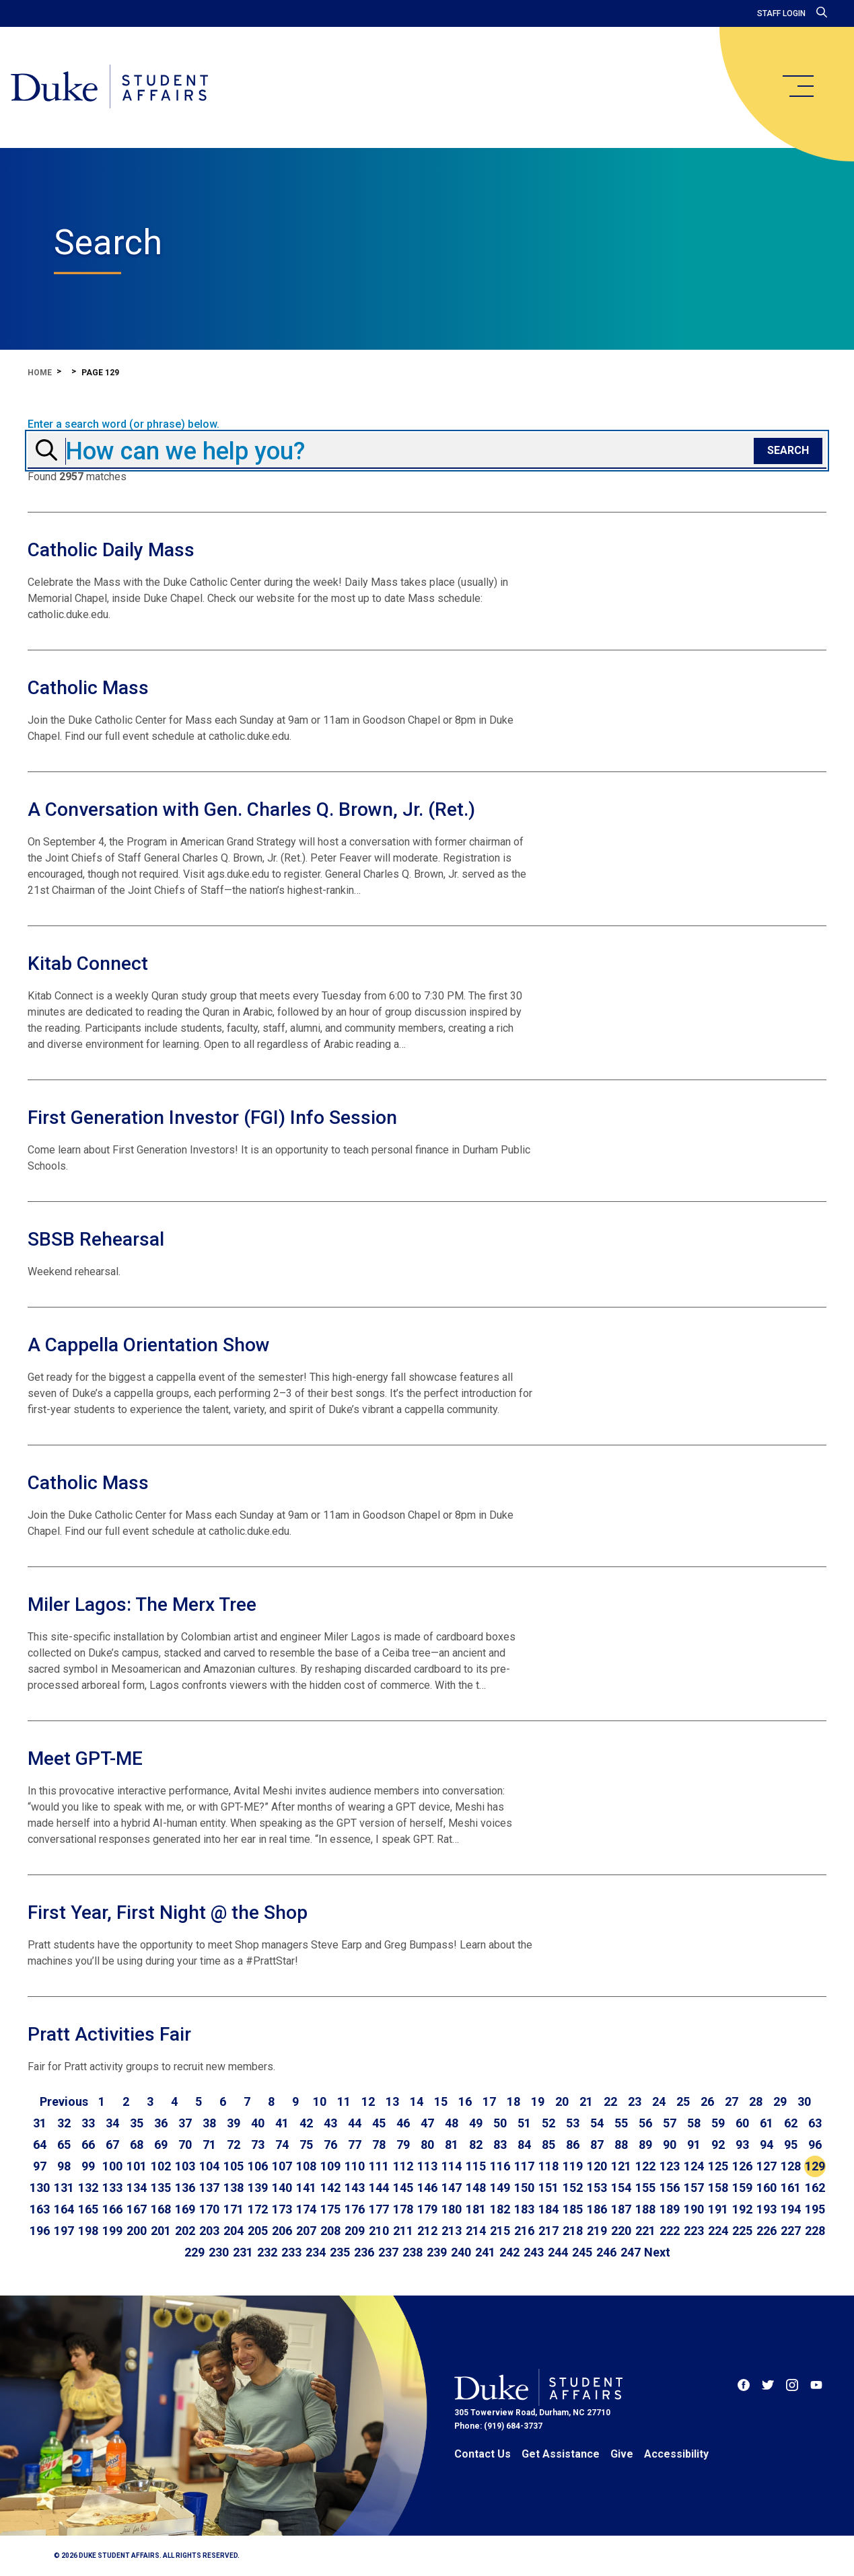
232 (267, 2252)
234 (316, 2252)
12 (368, 2101)
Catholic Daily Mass (111, 550)
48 (451, 2123)
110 (355, 2166)
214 (476, 2231)
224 (718, 2231)
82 (476, 2144)
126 (742, 2166)
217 (548, 2231)
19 (537, 2101)
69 (161, 2144)
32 (64, 2123)
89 (645, 2144)
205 (258, 2231)
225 (742, 2231)
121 (621, 2166)
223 (694, 2231)
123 (670, 2166)
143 (355, 2188)
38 (209, 2123)
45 (379, 2123)
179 (427, 2209)
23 (634, 2101)
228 (815, 2231)
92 (718, 2144)
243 (534, 2252)
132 (88, 2188)
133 (112, 2188)
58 (694, 2123)
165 (88, 2209)
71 (209, 2144)
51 (524, 2123)
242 (509, 2252)
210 (379, 2231)
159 (742, 2188)
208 (330, 2231)
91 (694, 2144)
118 (548, 2166)
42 (306, 2123)
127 (766, 2166)
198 (88, 2231)
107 (282, 2166)
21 (586, 2101)
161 (791, 2188)
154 (621, 2188)
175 (330, 2209)
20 (562, 2101)
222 (670, 2231)
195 (815, 2209)
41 (282, 2123)
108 (306, 2166)
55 (621, 2123)
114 (451, 2166)
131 (64, 2188)
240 (461, 2252)
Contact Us (482, 2454)
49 (476, 2123)
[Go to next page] (657, 2252)
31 (39, 2123)
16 (465, 2101)
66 (88, 2144)
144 (379, 2188)
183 (524, 2209)
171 (233, 2209)
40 (257, 2123)
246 (606, 2252)
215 (500, 2231)
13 (392, 2101)
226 (766, 2231)
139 (258, 2188)
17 (489, 2101)
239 (437, 2252)
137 (209, 2188)
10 (319, 2101)
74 (282, 2144)
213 (451, 2231)
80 (427, 2144)
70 (185, 2144)
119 (573, 2166)
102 (161, 2166)
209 (355, 2231)
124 (694, 2166)
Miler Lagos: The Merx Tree (142, 1604)
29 (780, 2101)
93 (742, 2144)
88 (621, 2144)
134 (137, 2188)
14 (416, 2101)
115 (476, 2166)
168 (161, 2209)
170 (209, 2209)
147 (451, 2188)
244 (558, 2252)
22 (610, 2101)
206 (282, 2231)
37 (185, 2123)
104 (209, 2166)
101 (137, 2166)
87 (597, 2144)
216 (524, 2231)
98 (64, 2166)
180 (451, 2209)
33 (88, 2123)
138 (233, 2188)
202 (185, 2231)
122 (645, 2166)
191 (718, 2209)
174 (306, 2209)
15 (441, 2101)
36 (161, 2123)
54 (597, 2123)
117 (524, 2166)
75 (306, 2144)
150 (524, 2188)
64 (39, 2144)
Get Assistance (561, 2454)
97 (39, 2166)
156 (670, 2188)
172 (258, 2209)
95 (790, 2144)
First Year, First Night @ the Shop (168, 1912)
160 (766, 2188)
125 (718, 2166)
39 (233, 2123)
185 (573, 2209)
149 (500, 2188)
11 (344, 2101)
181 (476, 2209)
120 (597, 2166)
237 (388, 2252)
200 (137, 2231)
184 (548, 2209)
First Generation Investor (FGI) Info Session (212, 1117)
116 (500, 2166)
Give (621, 2454)
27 (731, 2101)
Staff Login (781, 13)
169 (185, 2209)
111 (379, 2166)
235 (340, 2252)
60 (742, 2123)
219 (597, 2231)
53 (572, 2123)
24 (659, 2101)
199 (112, 2231)
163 (40, 2209)
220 (621, 2231)
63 (815, 2123)
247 (630, 2252)
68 (136, 2144)
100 (112, 2166)
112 (403, 2166)
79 (403, 2144)
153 (597, 2188)
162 (815, 2188)
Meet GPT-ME (85, 1758)
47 (427, 2123)
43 (330, 2123)
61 (766, 2123)
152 (573, 2188)
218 (573, 2231)
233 (291, 2252)
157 (694, 2188)
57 (669, 2123)
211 (403, 2231)
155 (645, 2188)
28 (755, 2101)
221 (645, 2231)
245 (582, 2252)
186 (597, 2209)
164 (64, 2209)
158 (718, 2188)
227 (791, 2231)
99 (88, 2166)
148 (476, 2188)
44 (354, 2123)
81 (451, 2144)
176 (355, 2209)
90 (669, 2144)
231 (243, 2252)
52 (548, 2123)
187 (621, 2209)
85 (548, 2144)
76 (330, 2144)
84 (524, 2144)
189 (670, 2209)
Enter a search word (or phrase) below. (123, 424)
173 (282, 2209)
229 (194, 2252)
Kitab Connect (88, 963)
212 (427, 2231)
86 (572, 2144)
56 (645, 2123)
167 (137, 2209)
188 (645, 2209)
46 (403, 2123)
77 (354, 2144)
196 (40, 2231)
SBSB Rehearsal (96, 1239)
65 (64, 2144)
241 (485, 2252)
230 (219, 2252)
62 (790, 2123)
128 (791, 2166)
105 (233, 2166)
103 (185, 2166)
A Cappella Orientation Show (149, 1345)
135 (161, 2188)
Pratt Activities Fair (109, 2034)
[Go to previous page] (64, 2102)
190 (694, 2209)
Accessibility (676, 2454)
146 (427, 2188)
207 (306, 2231)
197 (64, 2231)
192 (742, 2209)
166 (112, 2209)
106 (258, 2166)
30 (804, 2101)
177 (379, 2209)
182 (500, 2209)
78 (379, 2144)
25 (683, 2101)
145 (403, 2188)
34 (112, 2123)
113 (427, 2166)
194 (791, 2209)
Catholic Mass (88, 688)
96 (815, 2144)
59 (718, 2123)
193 (766, 2209)
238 (412, 2252)
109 (330, 2166)
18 (513, 2101)
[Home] (109, 87)
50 (500, 2123)
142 (330, 2188)
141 (306, 2188)
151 (548, 2188)
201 (161, 2231)
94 (766, 2144)
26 (707, 2101)
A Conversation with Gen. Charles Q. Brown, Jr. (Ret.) (251, 809)
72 (233, 2144)
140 (282, 2188)
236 (364, 2252)
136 (185, 2188)
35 (136, 2123)
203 (209, 2231)
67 (112, 2144)
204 (233, 2231)
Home (40, 372)
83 (500, 2144)
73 (257, 2144)
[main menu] (797, 86)
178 (403, 2209)
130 (40, 2188)
